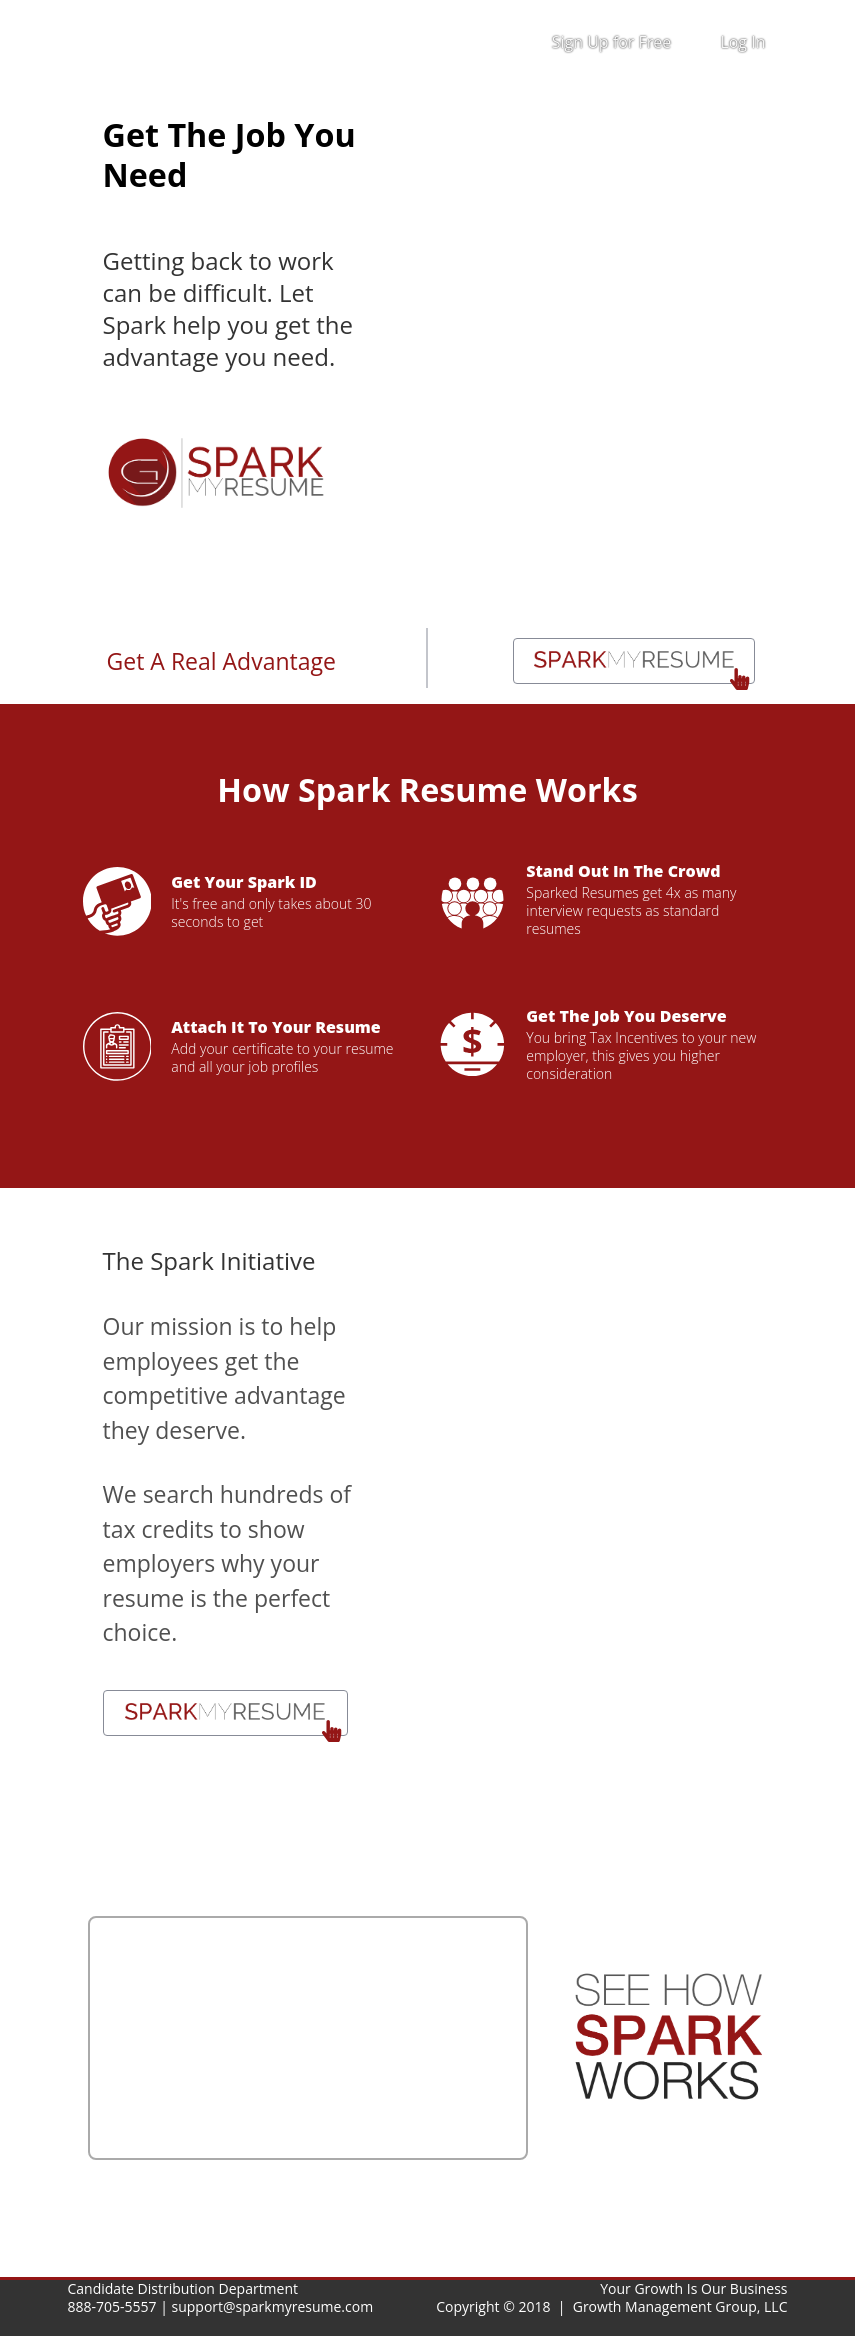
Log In (742, 42)
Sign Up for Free (612, 42)
